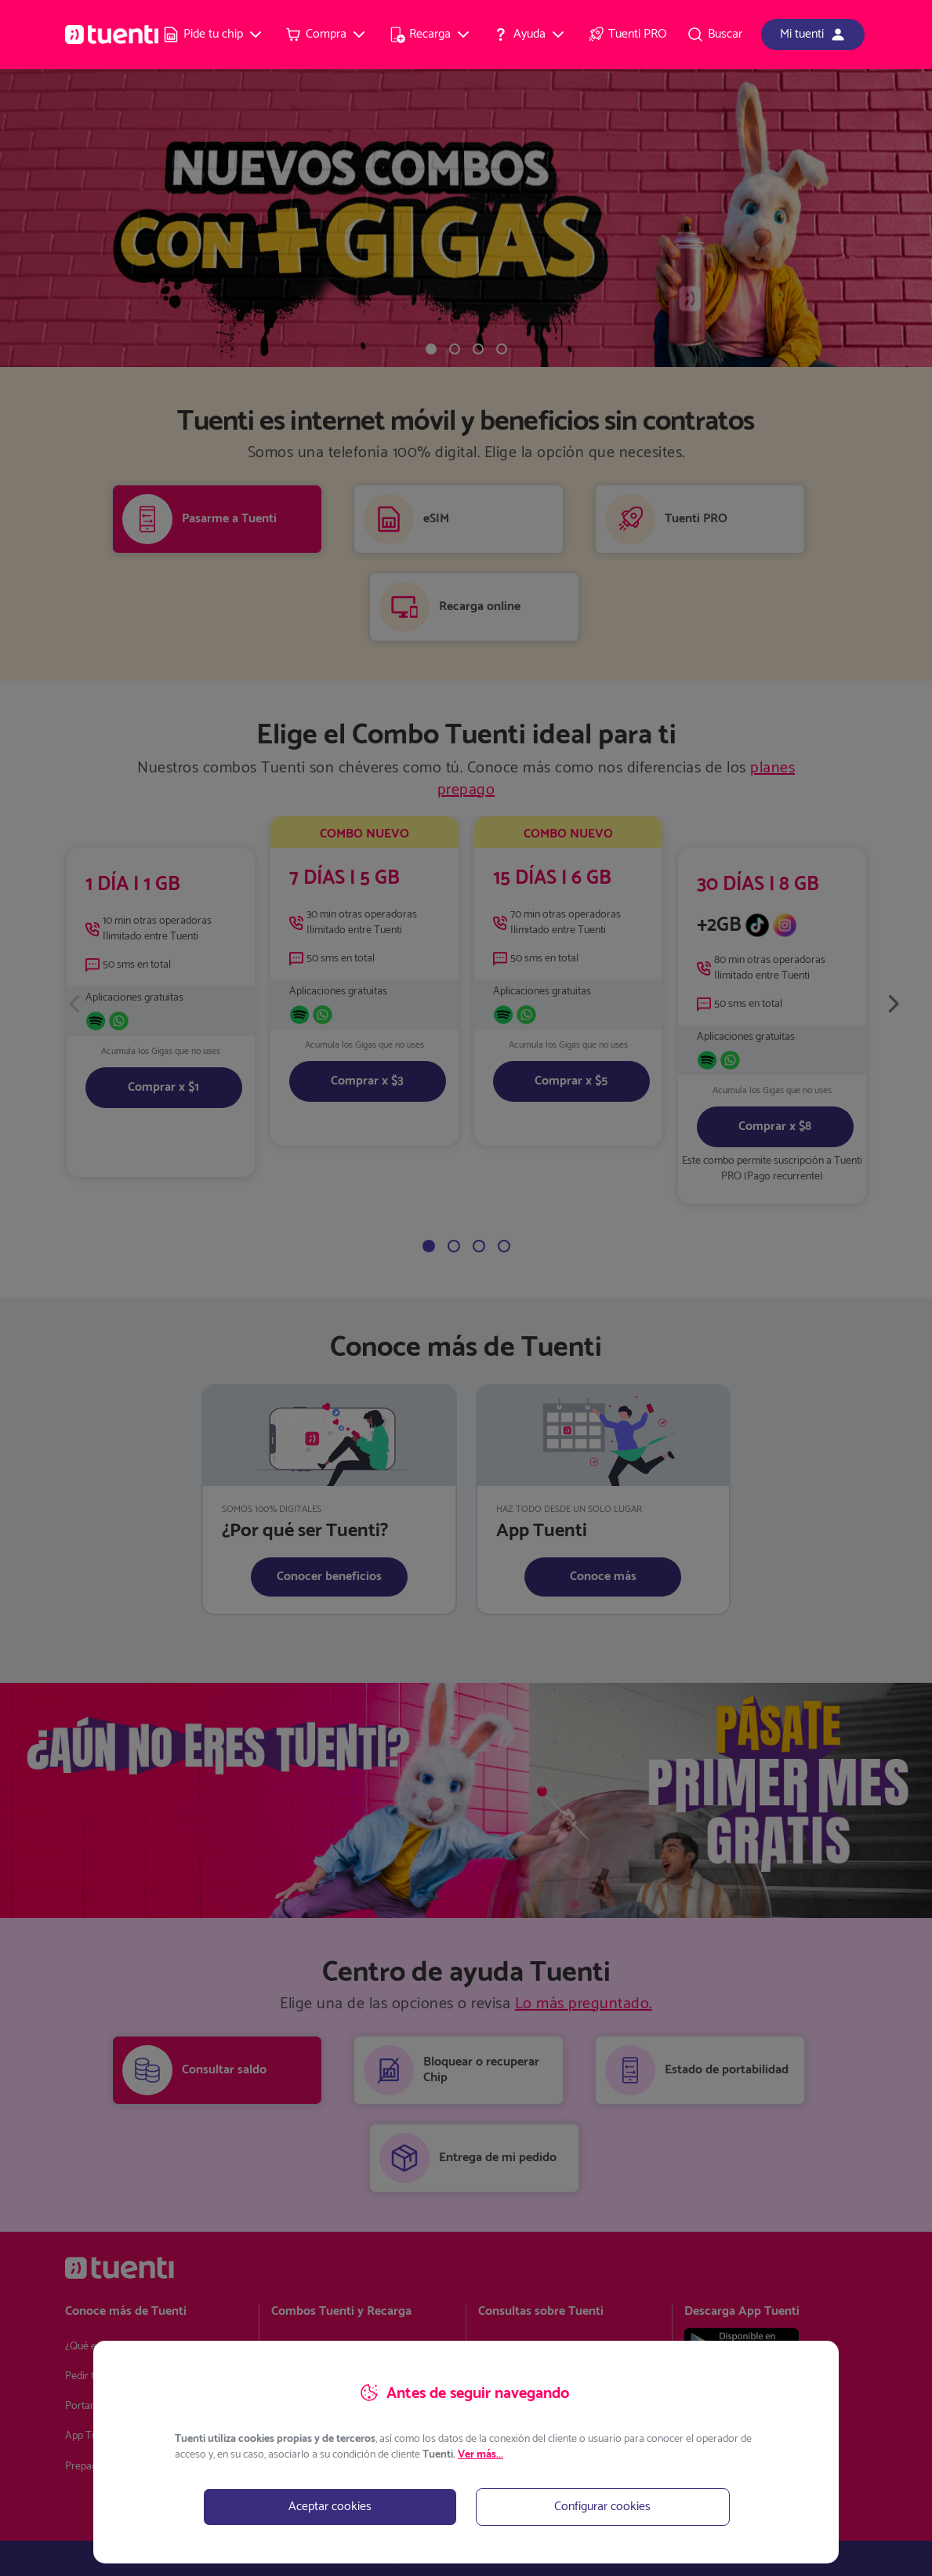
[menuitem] (213, 34)
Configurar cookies (602, 2506)
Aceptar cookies (330, 2506)
